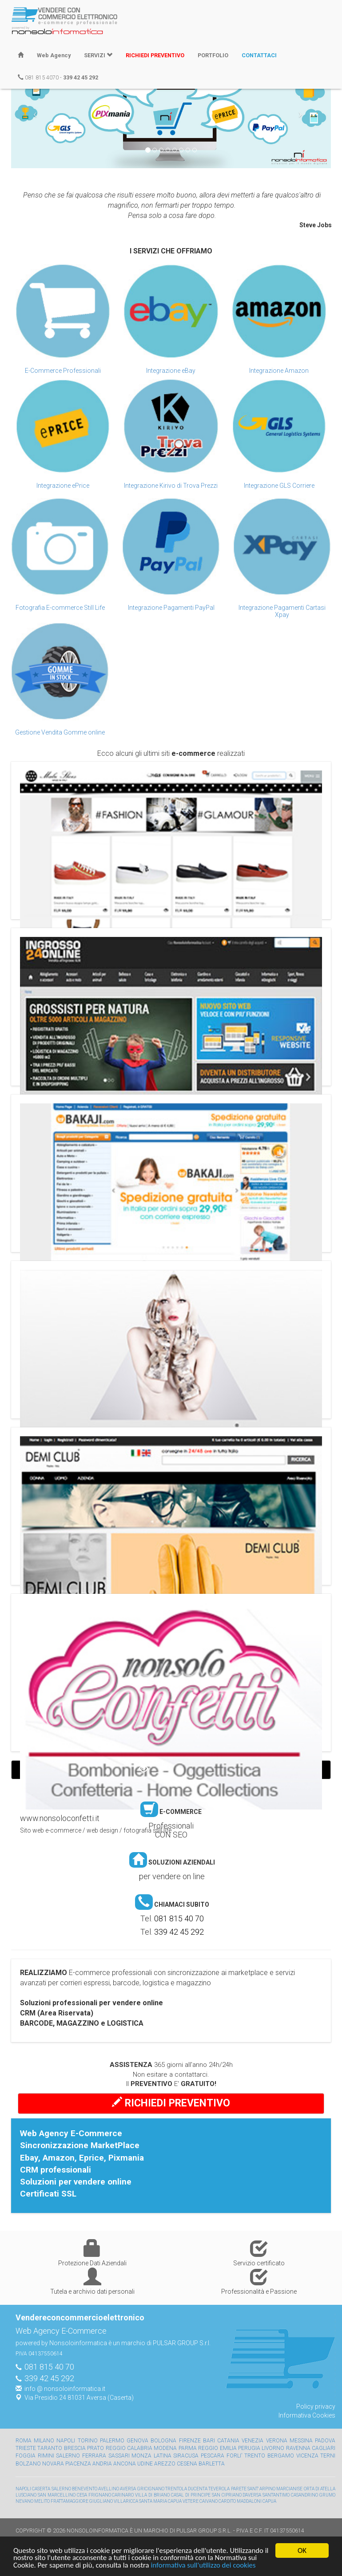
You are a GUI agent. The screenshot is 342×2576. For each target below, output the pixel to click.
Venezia (252, 2441)
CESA (82, 2495)
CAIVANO (208, 2501)
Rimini (46, 2456)
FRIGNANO (99, 2495)
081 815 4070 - (58, 77)
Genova (137, 2441)
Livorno (273, 2448)
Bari (209, 2441)
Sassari (119, 2456)
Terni (327, 2456)
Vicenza (307, 2456)
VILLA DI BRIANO (152, 2495)
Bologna (163, 2441)
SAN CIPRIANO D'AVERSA (237, 2495)
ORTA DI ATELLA (320, 2488)
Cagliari (323, 2448)
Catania (228, 2441)
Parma (188, 2448)
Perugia (249, 2448)
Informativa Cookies (306, 2415)
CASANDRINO (304, 2495)
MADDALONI (249, 2501)
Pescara (212, 2456)
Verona (276, 2441)
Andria (102, 2464)
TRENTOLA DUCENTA (186, 2488)
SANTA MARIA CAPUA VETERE (169, 2501)
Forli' (235, 2456)
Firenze (190, 2441)
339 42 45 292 (179, 1931)
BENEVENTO (84, 2488)
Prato (95, 2448)
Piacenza (78, 2464)
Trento (254, 2456)
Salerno (68, 2456)
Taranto (49, 2448)
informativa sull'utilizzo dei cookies (205, 2566)
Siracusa (186, 2456)
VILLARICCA (126, 2501)
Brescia (75, 2448)
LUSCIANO (26, 2495)
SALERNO (61, 2488)
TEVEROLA (219, 2488)
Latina (162, 2456)
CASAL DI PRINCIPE (191, 2495)
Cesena (187, 2464)
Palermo (112, 2441)
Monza (141, 2456)
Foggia (26, 2456)
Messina (301, 2441)
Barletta (212, 2464)
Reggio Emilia (217, 2448)
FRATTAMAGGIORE (69, 2501)
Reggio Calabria (129, 2448)
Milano (44, 2441)
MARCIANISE (289, 2488)
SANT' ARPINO (261, 2488)
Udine (145, 2464)
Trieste (26, 2448)
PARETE (239, 2488)
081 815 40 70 (179, 1918)
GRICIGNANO (150, 2488)
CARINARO (123, 2495)
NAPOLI (23, 2488)
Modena (165, 2448)
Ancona (124, 2464)
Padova (325, 2441)
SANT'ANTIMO (276, 2495)
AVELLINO (108, 2488)
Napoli (65, 2441)
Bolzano (28, 2464)
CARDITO (227, 2501)
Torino (88, 2441)
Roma (24, 2441)
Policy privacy (315, 2406)
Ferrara (94, 2456)
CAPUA (269, 2501)
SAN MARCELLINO (57, 2495)
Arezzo (164, 2464)
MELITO (42, 2501)
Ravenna (298, 2448)
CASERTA (41, 2488)
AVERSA (128, 2488)
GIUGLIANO (101, 2501)
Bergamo (280, 2456)
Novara (53, 2464)
